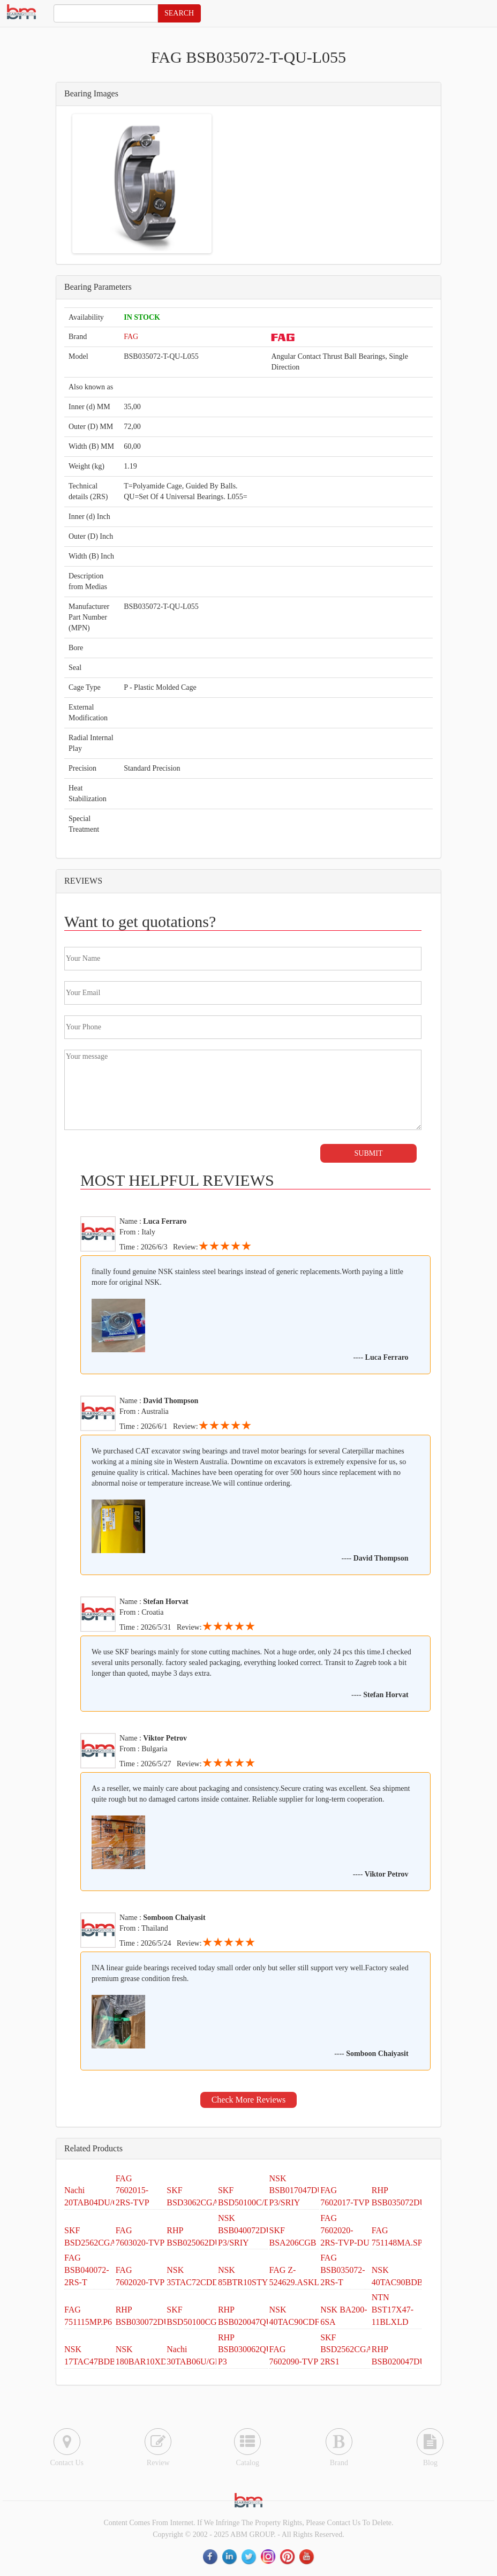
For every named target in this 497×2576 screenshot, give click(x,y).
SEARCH (179, 13)
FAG (131, 337)
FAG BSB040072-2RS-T (86, 2270)
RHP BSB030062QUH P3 (248, 2350)
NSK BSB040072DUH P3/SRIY (248, 2230)
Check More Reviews (249, 2099)
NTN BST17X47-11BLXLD (392, 2309)
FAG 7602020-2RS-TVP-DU (345, 2230)
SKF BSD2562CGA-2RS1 (347, 2350)
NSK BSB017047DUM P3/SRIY (300, 2191)
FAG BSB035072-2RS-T (342, 2270)
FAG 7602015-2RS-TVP (132, 2191)
